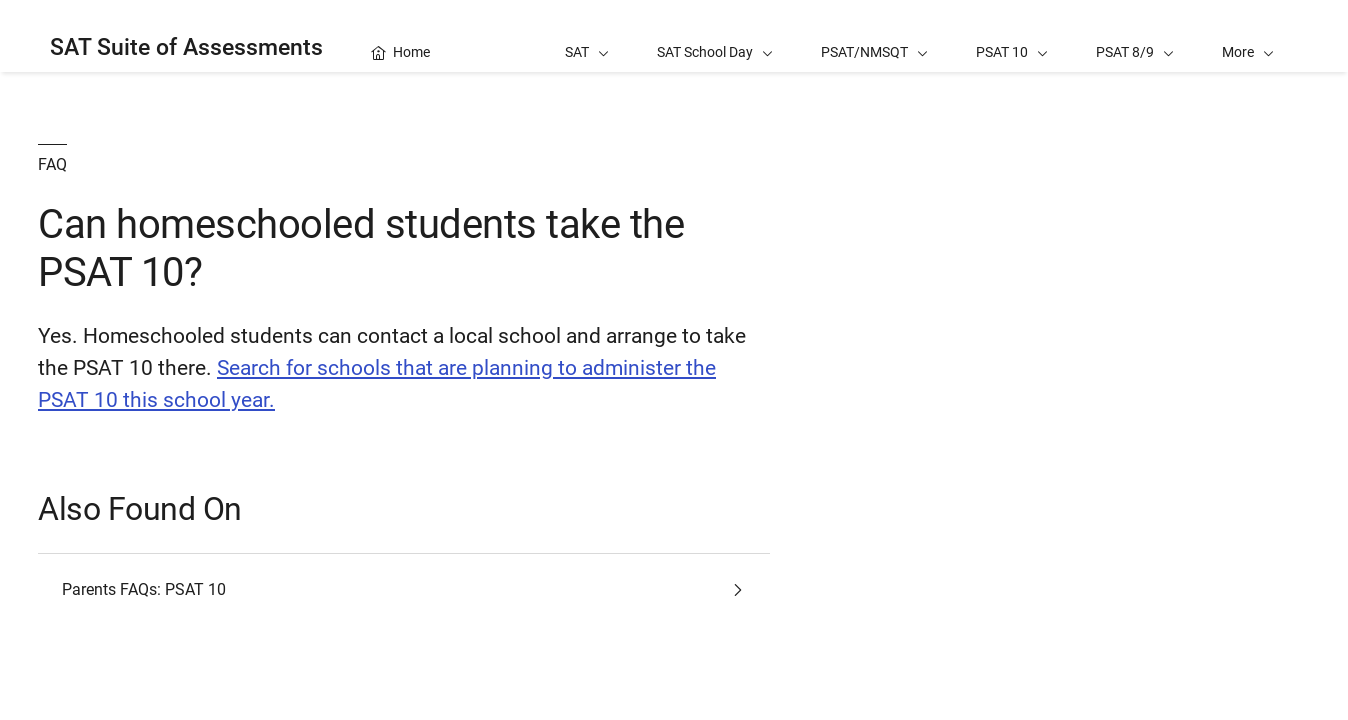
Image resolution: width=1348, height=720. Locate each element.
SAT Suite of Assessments (186, 47)
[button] (1248, 36)
